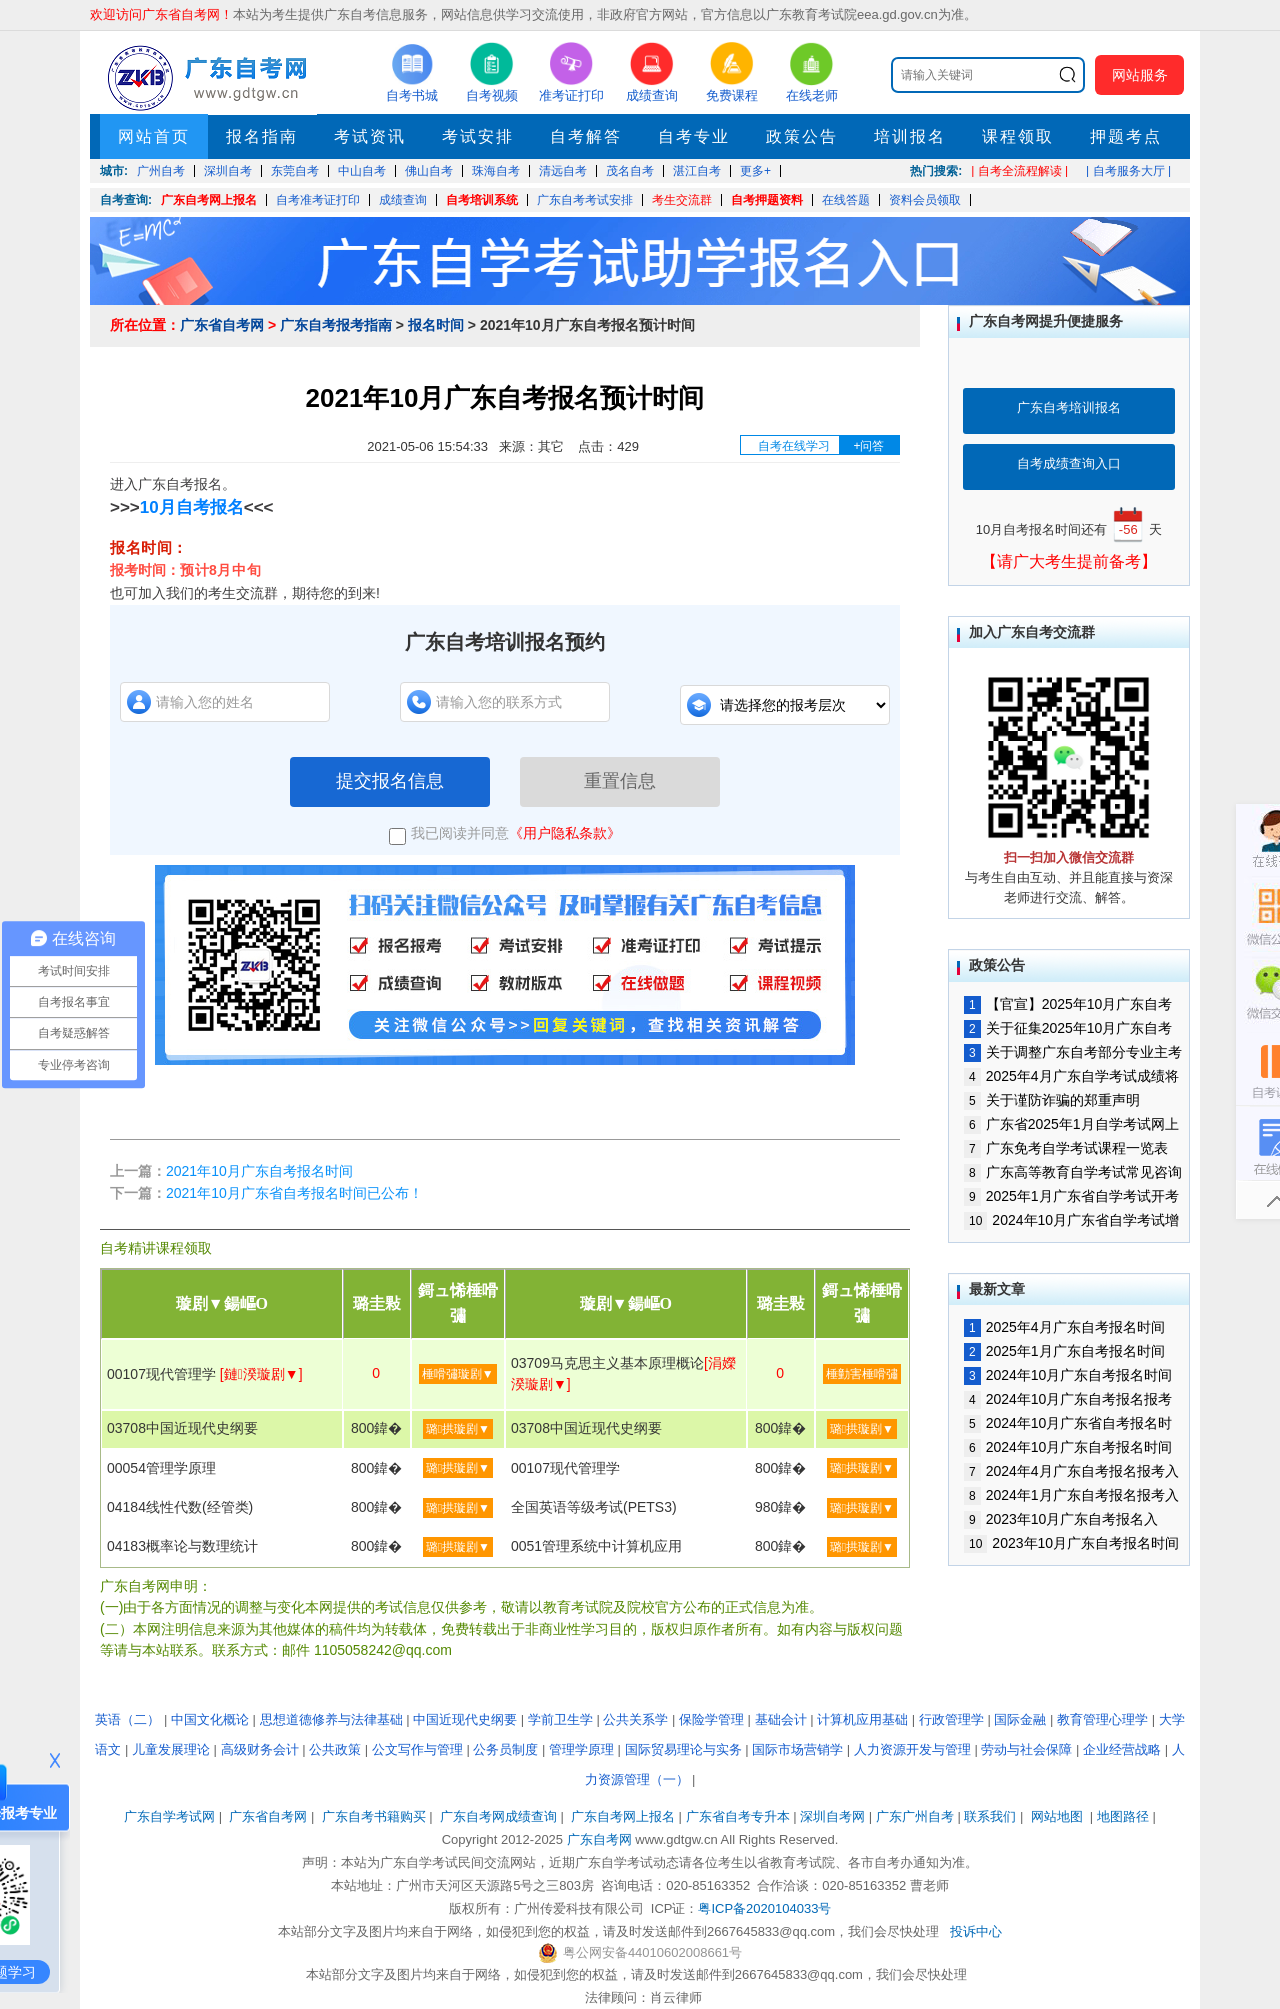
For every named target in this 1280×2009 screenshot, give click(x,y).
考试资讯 (370, 136)
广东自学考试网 (169, 1816)
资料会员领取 (925, 200)
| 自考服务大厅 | (1128, 171)
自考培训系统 (482, 200)
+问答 (868, 446)
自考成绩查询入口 (1069, 463)
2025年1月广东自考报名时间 (1064, 1351)
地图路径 (1125, 1816)
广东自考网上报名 (209, 200)
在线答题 (846, 200)
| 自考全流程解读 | (1019, 171)
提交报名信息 (390, 781)
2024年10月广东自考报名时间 (1068, 1447)
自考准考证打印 (318, 200)
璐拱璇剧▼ (458, 1429)
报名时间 (436, 325)
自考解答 (586, 136)
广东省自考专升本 (738, 1816)
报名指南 (262, 136)
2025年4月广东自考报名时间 (1064, 1327)
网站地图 (1057, 1816)
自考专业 (694, 136)
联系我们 (990, 1816)
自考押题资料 (767, 200)
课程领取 (1018, 136)
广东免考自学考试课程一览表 (1066, 1148)
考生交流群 (682, 200)
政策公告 (802, 136)
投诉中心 (976, 1931)
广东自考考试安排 (585, 200)
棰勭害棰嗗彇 (862, 1374)
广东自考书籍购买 (374, 1816)
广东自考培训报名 (1069, 407)
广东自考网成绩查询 (498, 1816)
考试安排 (478, 136)
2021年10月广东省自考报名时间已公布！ (294, 1193)
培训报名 (910, 136)
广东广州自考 (915, 1816)
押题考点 (1126, 136)
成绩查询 (403, 200)
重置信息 (620, 781)
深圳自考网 (832, 1816)
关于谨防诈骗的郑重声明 (1052, 1100)
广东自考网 (599, 1839)
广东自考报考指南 (336, 325)
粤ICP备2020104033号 (764, 1908)
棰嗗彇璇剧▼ (458, 1374)
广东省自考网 (222, 325)
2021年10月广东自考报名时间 (259, 1171)
